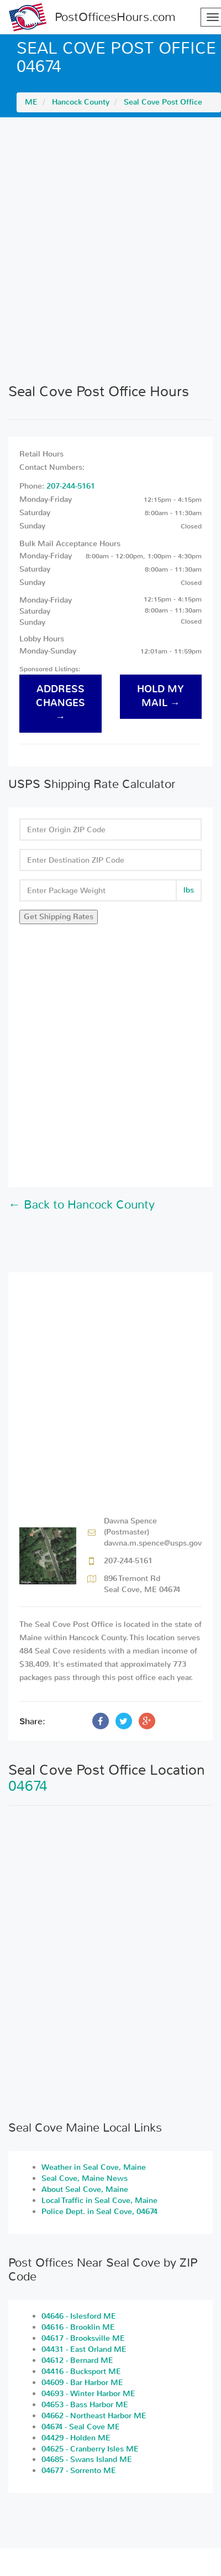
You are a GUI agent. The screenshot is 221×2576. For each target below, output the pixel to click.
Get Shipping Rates (58, 916)
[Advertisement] (110, 250)
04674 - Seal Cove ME (80, 2427)
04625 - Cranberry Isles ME (90, 2449)
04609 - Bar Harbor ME (82, 2382)
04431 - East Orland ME (84, 2349)
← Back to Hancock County (81, 1204)
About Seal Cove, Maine (84, 2189)
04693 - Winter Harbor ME (88, 2393)
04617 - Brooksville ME (83, 2338)
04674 (28, 1786)
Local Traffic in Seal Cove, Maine (99, 2200)
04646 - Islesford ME (78, 2316)
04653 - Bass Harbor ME (84, 2404)
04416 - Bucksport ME (81, 2371)
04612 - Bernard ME (77, 2360)
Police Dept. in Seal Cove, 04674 (99, 2211)
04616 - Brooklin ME (78, 2327)
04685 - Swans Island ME (86, 2459)
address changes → (60, 703)
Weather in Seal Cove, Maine (93, 2167)
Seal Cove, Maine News (84, 2178)
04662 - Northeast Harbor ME (93, 2416)
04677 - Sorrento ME (78, 2470)
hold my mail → (160, 696)
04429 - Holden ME (75, 2438)
